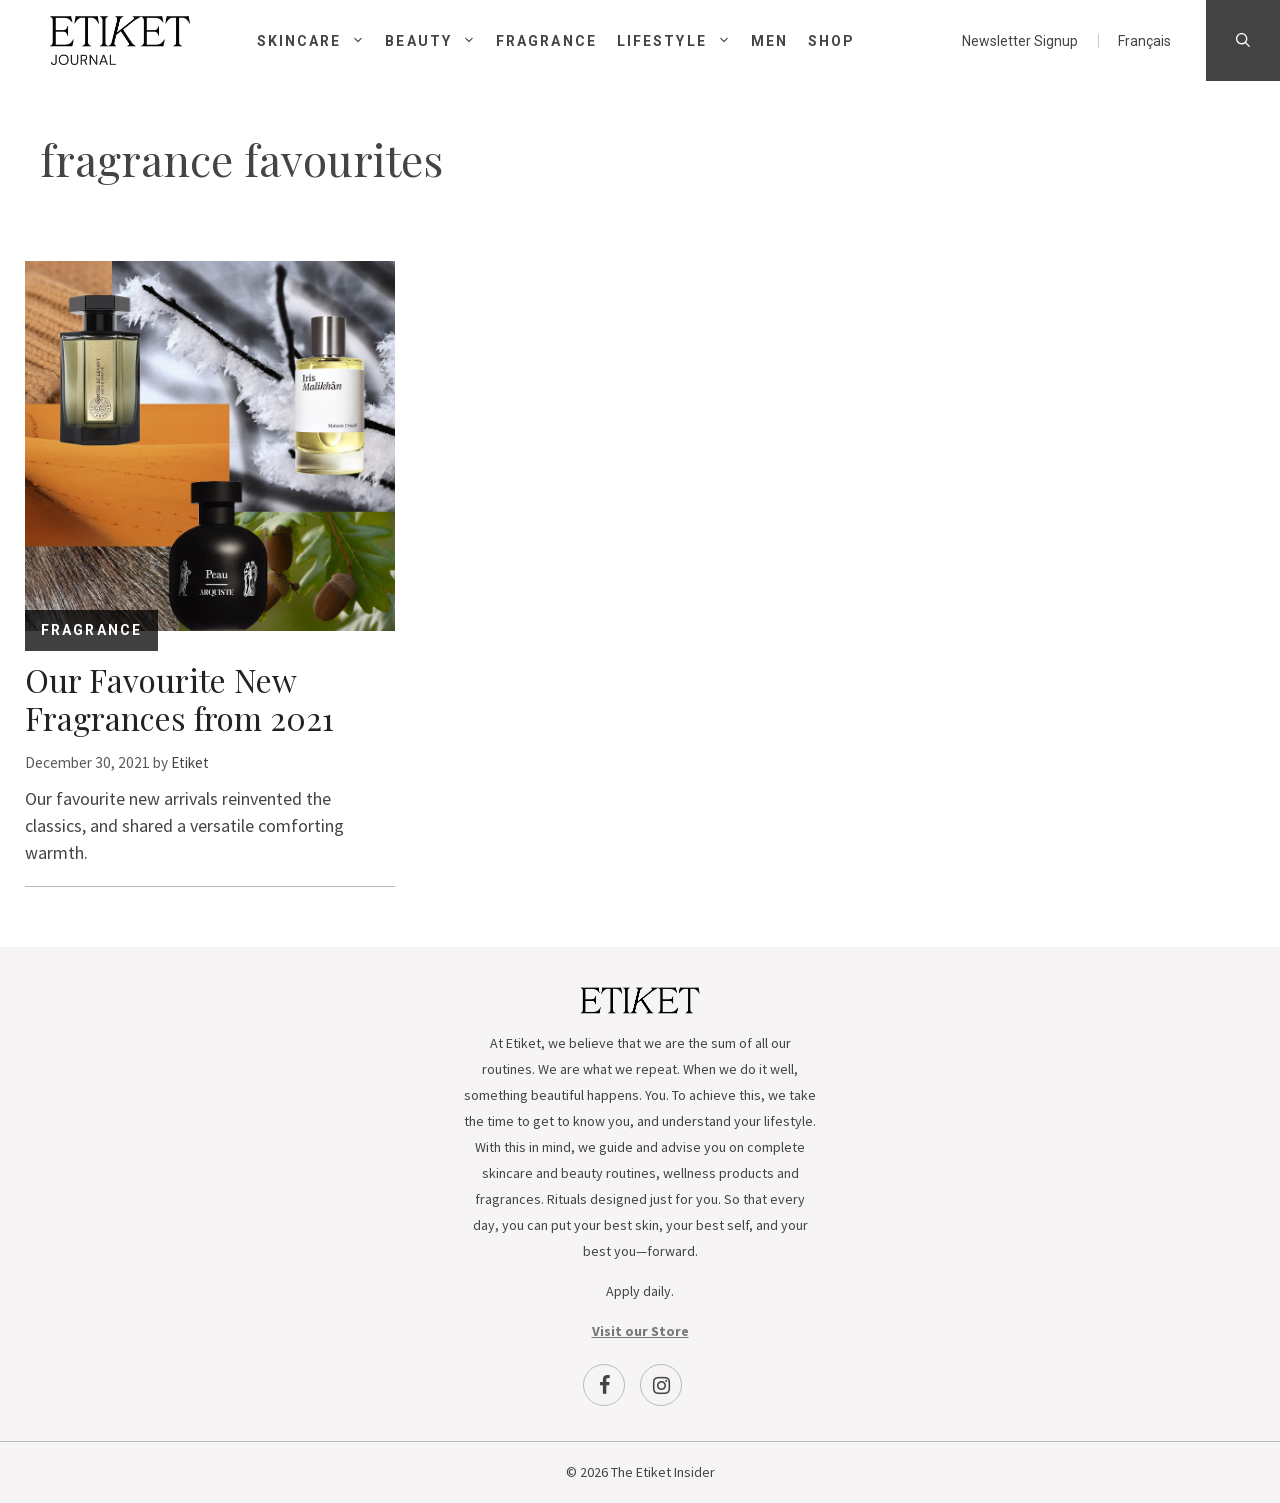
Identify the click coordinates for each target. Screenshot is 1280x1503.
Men (769, 41)
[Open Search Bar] (1243, 40)
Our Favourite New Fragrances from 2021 (179, 698)
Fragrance (546, 41)
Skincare (321, 41)
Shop (831, 41)
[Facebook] (604, 1385)
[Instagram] (661, 1385)
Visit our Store (640, 1331)
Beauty (440, 41)
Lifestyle (684, 41)
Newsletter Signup (1020, 41)
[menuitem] (1144, 41)
